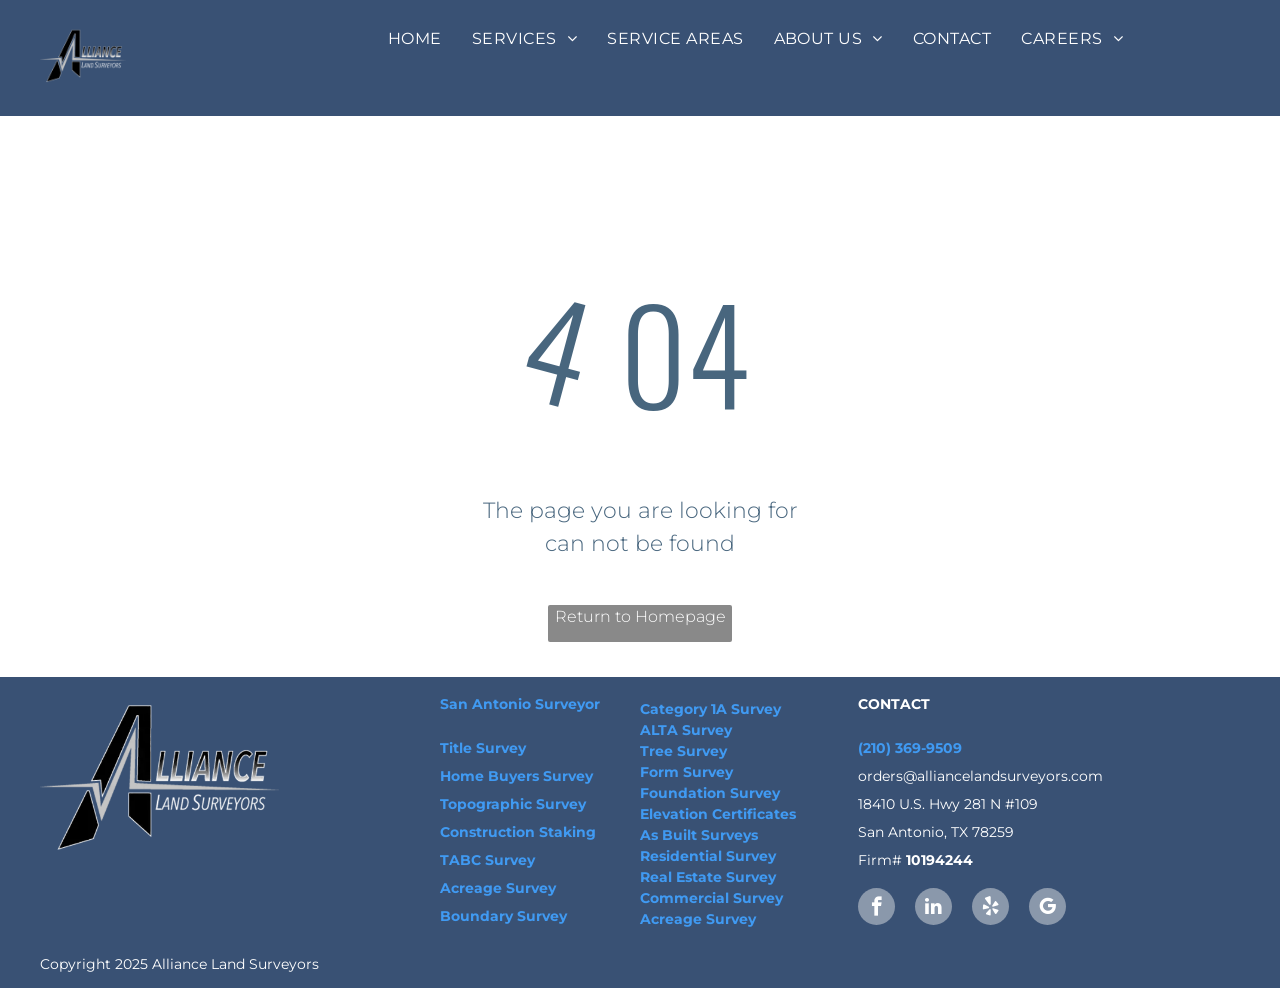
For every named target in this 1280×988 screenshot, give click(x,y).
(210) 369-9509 (910, 748)
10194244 (939, 860)
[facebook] (876, 909)
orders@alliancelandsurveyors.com (980, 776)
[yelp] (990, 909)
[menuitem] (415, 39)
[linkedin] (933, 909)
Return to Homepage (640, 616)
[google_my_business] (1047, 909)
